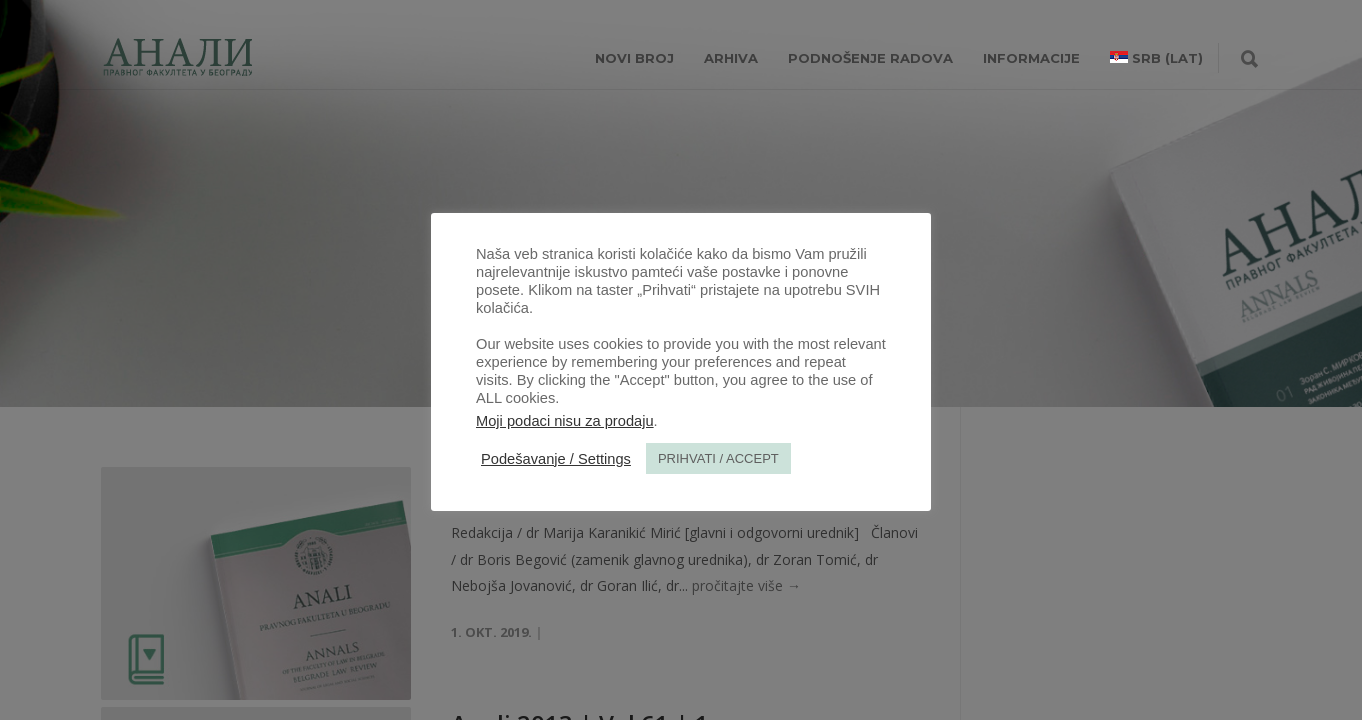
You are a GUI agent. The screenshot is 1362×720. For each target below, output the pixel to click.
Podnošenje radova (870, 58)
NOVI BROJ (634, 58)
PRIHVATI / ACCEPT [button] (718, 458)
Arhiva (731, 58)
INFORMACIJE (1031, 58)
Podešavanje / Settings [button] (556, 459)
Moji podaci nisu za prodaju (565, 421)
